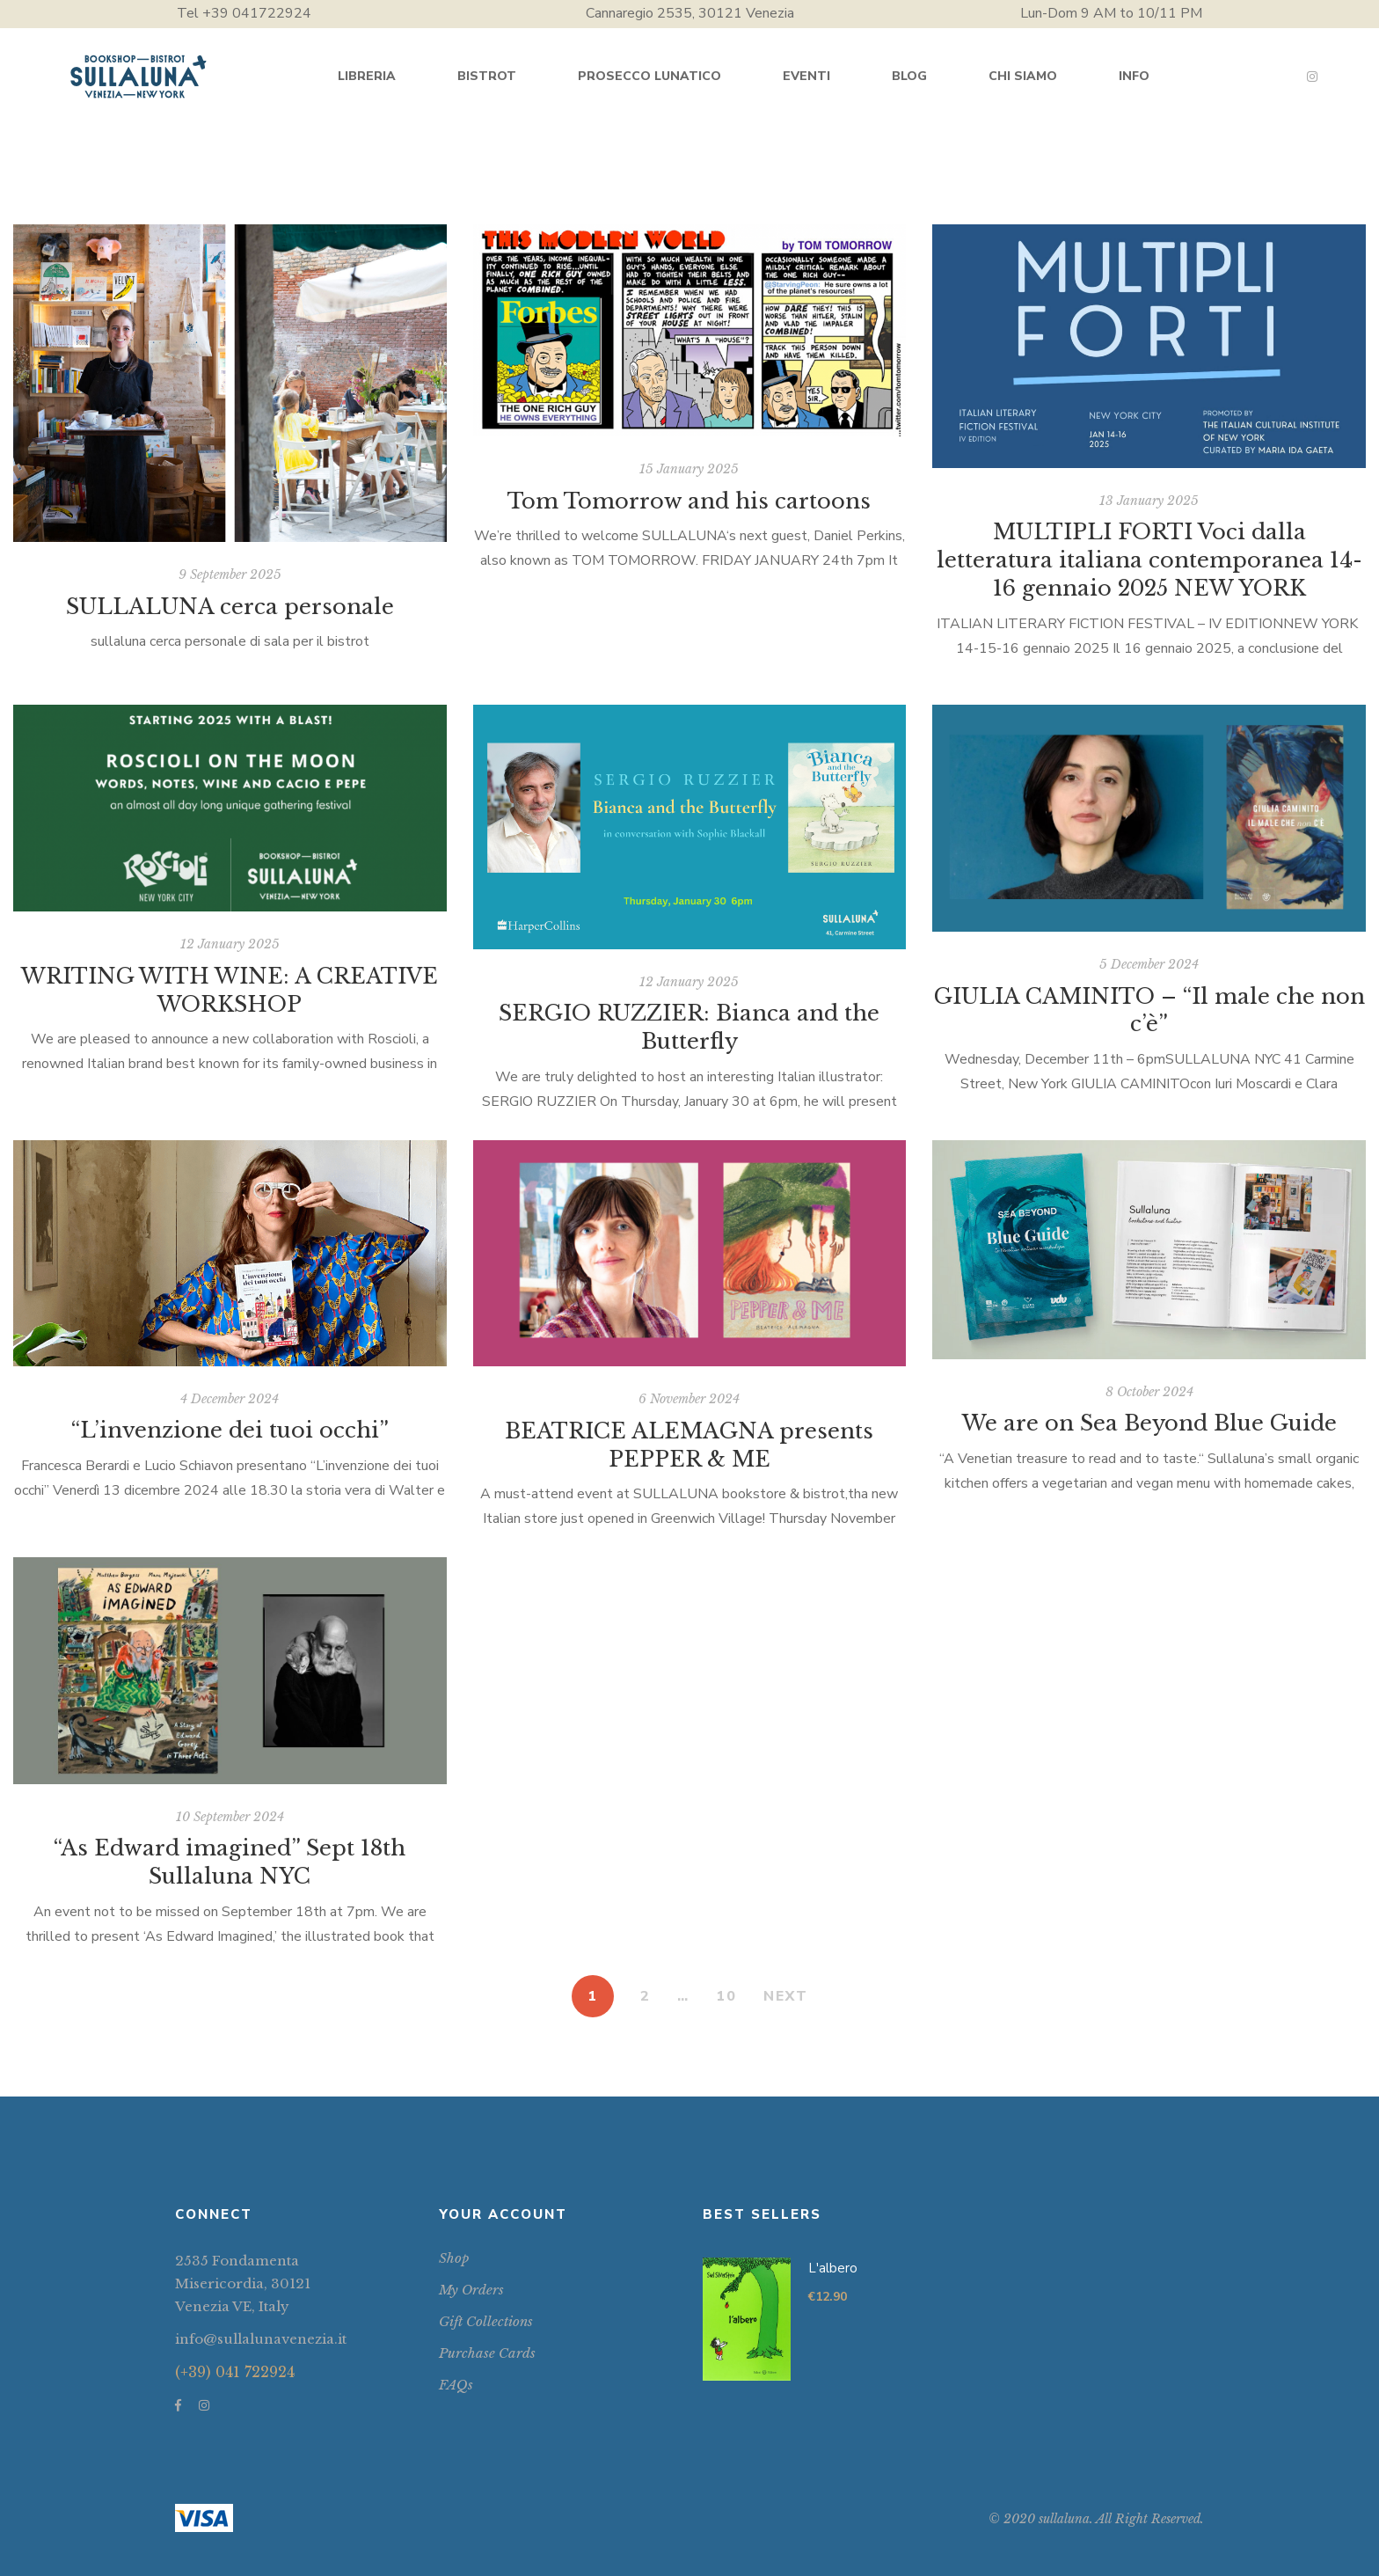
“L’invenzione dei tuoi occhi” (230, 1430)
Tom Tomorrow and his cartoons (689, 501)
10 (726, 1996)
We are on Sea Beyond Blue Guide (1149, 1423)
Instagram (1312, 76)
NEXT (785, 1996)
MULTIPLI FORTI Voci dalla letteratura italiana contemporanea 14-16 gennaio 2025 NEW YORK (1149, 560)
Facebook (178, 2405)
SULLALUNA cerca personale (230, 606)
